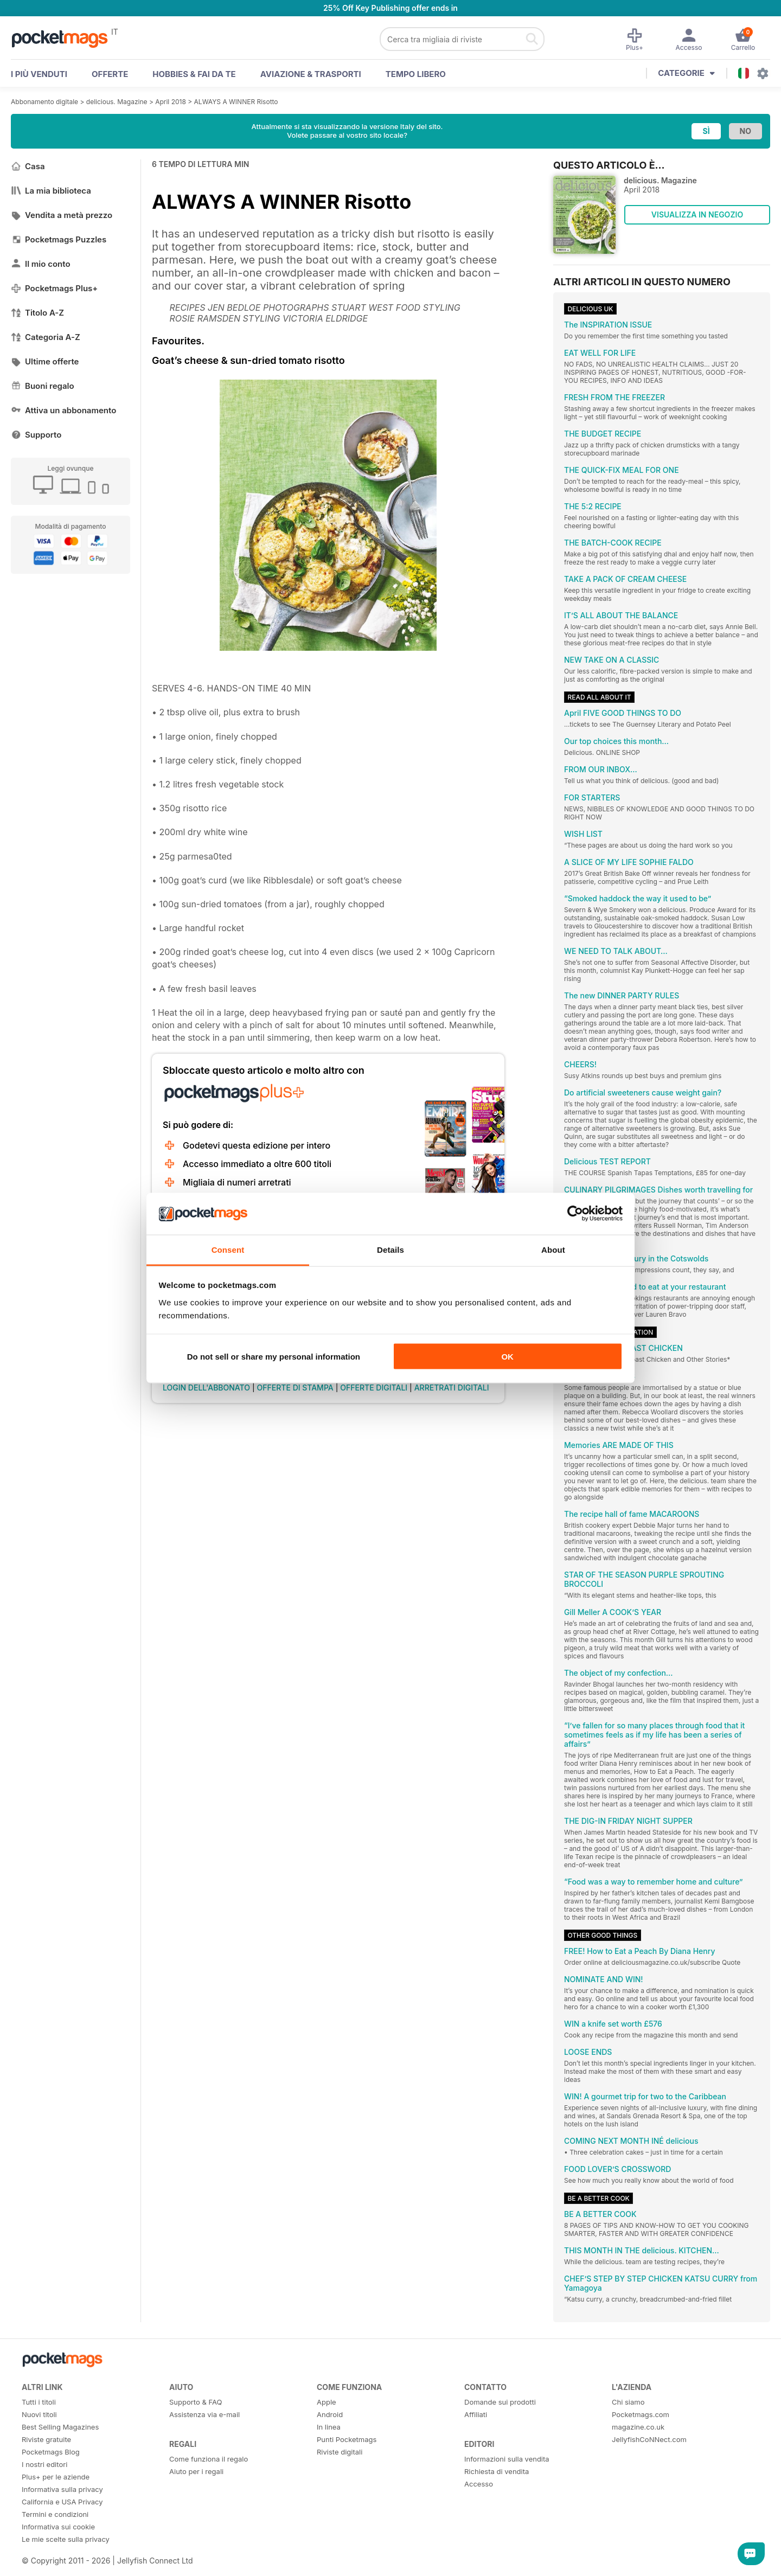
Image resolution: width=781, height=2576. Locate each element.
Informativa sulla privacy (62, 2489)
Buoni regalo (42, 386)
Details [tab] (390, 1249)
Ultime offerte (45, 361)
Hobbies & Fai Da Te (193, 74)
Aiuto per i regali (196, 2471)
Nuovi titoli (39, 2414)
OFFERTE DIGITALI (373, 1387)
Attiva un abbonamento (63, 410)
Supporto (36, 435)
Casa (28, 166)
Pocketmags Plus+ (54, 288)
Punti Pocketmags (346, 2439)
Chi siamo (628, 2402)
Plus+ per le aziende (55, 2476)
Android (330, 2414)
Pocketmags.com (640, 2414)
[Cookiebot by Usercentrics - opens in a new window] (575, 1214)
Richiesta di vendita (496, 2471)
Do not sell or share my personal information (273, 1356)
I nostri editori (44, 2464)
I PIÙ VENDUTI (39, 74)
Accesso (478, 2483)
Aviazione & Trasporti (310, 74)
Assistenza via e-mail (204, 2414)
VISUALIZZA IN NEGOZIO (697, 214)
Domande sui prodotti (500, 2402)
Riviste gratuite (46, 2439)
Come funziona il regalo (208, 2459)
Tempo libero (416, 74)
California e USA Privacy (62, 2501)
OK (507, 1356)
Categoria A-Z (45, 337)
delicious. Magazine (117, 102)
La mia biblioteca (51, 190)
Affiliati (475, 2414)
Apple (326, 2402)
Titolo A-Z (37, 312)
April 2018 (170, 102)
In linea (329, 2427)
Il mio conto (41, 264)
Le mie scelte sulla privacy (66, 2539)
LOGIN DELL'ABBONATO (206, 1387)
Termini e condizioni (55, 2514)
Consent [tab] (228, 1249)
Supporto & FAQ (195, 2402)
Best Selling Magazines (60, 2427)
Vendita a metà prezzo (61, 215)
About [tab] (553, 1249)
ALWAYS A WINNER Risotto (236, 102)
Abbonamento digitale (44, 102)
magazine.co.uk (638, 2427)
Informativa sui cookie (58, 2526)
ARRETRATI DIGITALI (451, 1387)
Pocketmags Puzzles (58, 239)
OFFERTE (110, 74)
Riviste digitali (339, 2451)
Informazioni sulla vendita (506, 2459)
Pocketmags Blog (51, 2451)
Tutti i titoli (39, 2402)
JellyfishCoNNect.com (649, 2439)
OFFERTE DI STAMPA (295, 1387)
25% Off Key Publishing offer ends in (390, 7)
